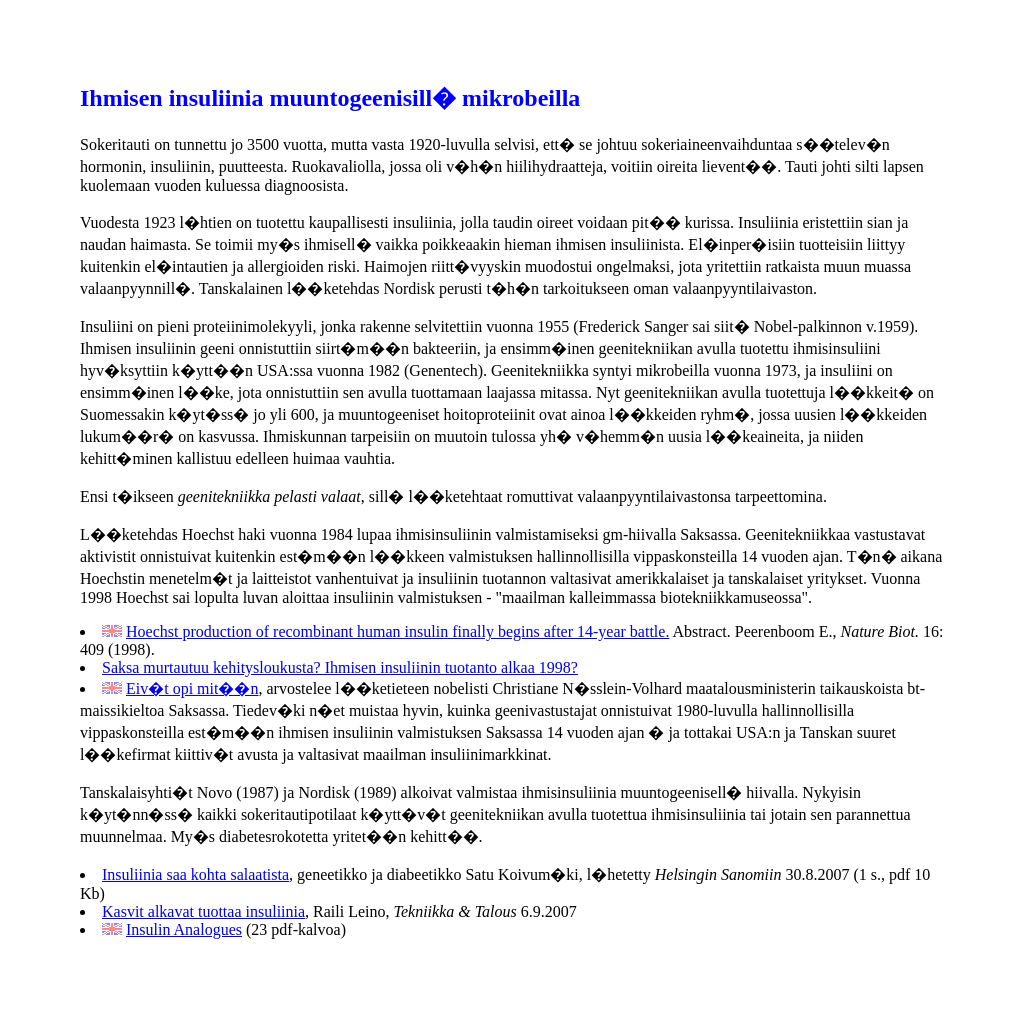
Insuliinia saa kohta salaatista (195, 874)
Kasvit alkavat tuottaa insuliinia (203, 911)
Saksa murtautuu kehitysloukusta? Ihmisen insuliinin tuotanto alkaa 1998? (340, 667)
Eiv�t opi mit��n (192, 688)
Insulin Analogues (184, 929)
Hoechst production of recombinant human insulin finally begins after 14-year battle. (397, 631)
